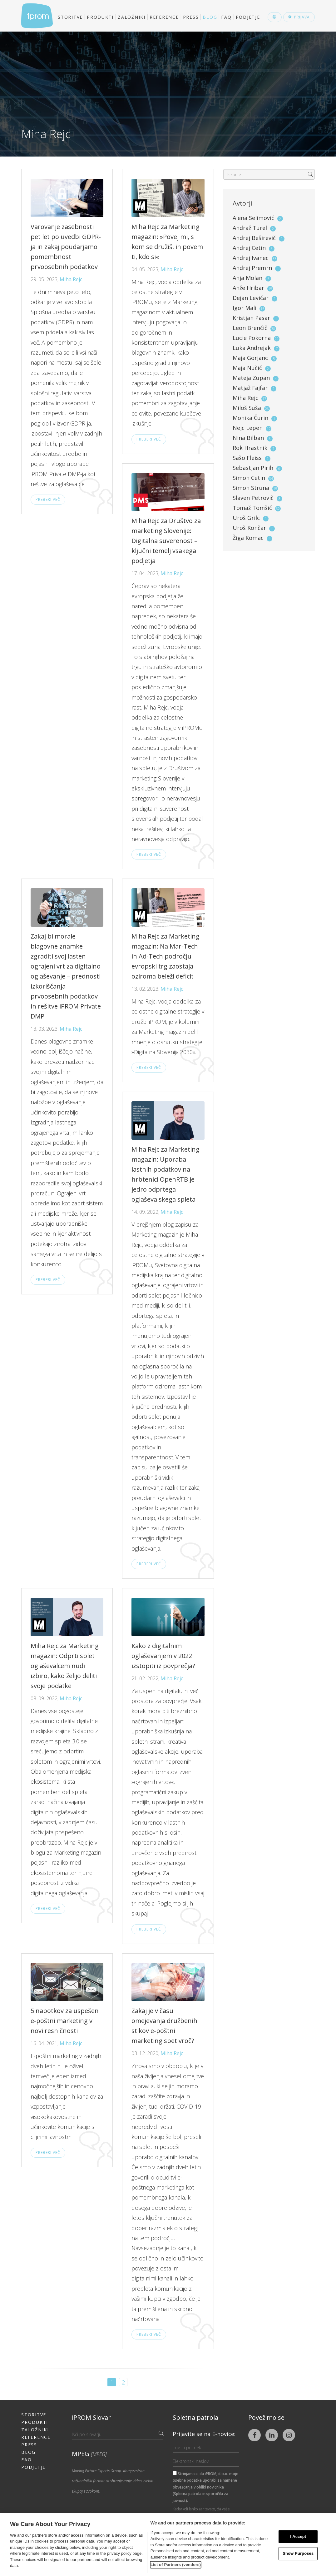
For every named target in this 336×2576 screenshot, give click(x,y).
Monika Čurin (250, 417)
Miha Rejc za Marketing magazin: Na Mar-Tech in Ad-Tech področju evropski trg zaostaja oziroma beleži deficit (165, 956)
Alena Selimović (253, 218)
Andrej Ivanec (251, 258)
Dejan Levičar (251, 297)
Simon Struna (251, 487)
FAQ (226, 17)
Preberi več (48, 499)
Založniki (132, 17)
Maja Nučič (247, 367)
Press (191, 17)
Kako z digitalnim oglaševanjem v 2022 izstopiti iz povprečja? (163, 1656)
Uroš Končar (249, 527)
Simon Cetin (249, 477)
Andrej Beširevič (254, 238)
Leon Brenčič (250, 327)
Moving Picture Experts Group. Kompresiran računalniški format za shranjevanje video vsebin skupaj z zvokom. (112, 2481)
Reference (164, 17)
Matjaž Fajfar (250, 387)
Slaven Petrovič (253, 497)
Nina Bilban (248, 437)
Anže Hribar (248, 287)
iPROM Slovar (91, 2417)
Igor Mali (244, 307)
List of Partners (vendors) (176, 2564)
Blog (210, 17)
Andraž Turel (250, 228)
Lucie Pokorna (252, 337)
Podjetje (248, 17)
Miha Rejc (71, 279)
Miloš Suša (247, 407)
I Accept (298, 2536)
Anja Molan (247, 278)
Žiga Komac (248, 537)
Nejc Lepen (248, 427)
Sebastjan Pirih (253, 467)
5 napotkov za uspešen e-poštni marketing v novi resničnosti (65, 2020)
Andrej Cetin (249, 248)
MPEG (89, 2453)
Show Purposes (298, 2553)
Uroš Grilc (246, 517)
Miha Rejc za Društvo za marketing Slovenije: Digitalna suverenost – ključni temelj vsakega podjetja (166, 540)
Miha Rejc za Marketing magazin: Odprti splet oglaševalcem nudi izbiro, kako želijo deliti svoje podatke (65, 1666)
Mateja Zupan (251, 377)
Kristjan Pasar (251, 317)
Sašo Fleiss (247, 457)
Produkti (100, 17)
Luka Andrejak (252, 347)
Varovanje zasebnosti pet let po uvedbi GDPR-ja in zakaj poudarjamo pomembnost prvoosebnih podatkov (66, 246)
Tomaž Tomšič (252, 507)
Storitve (70, 17)
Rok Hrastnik (250, 447)
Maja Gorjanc (250, 357)
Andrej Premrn (252, 268)
